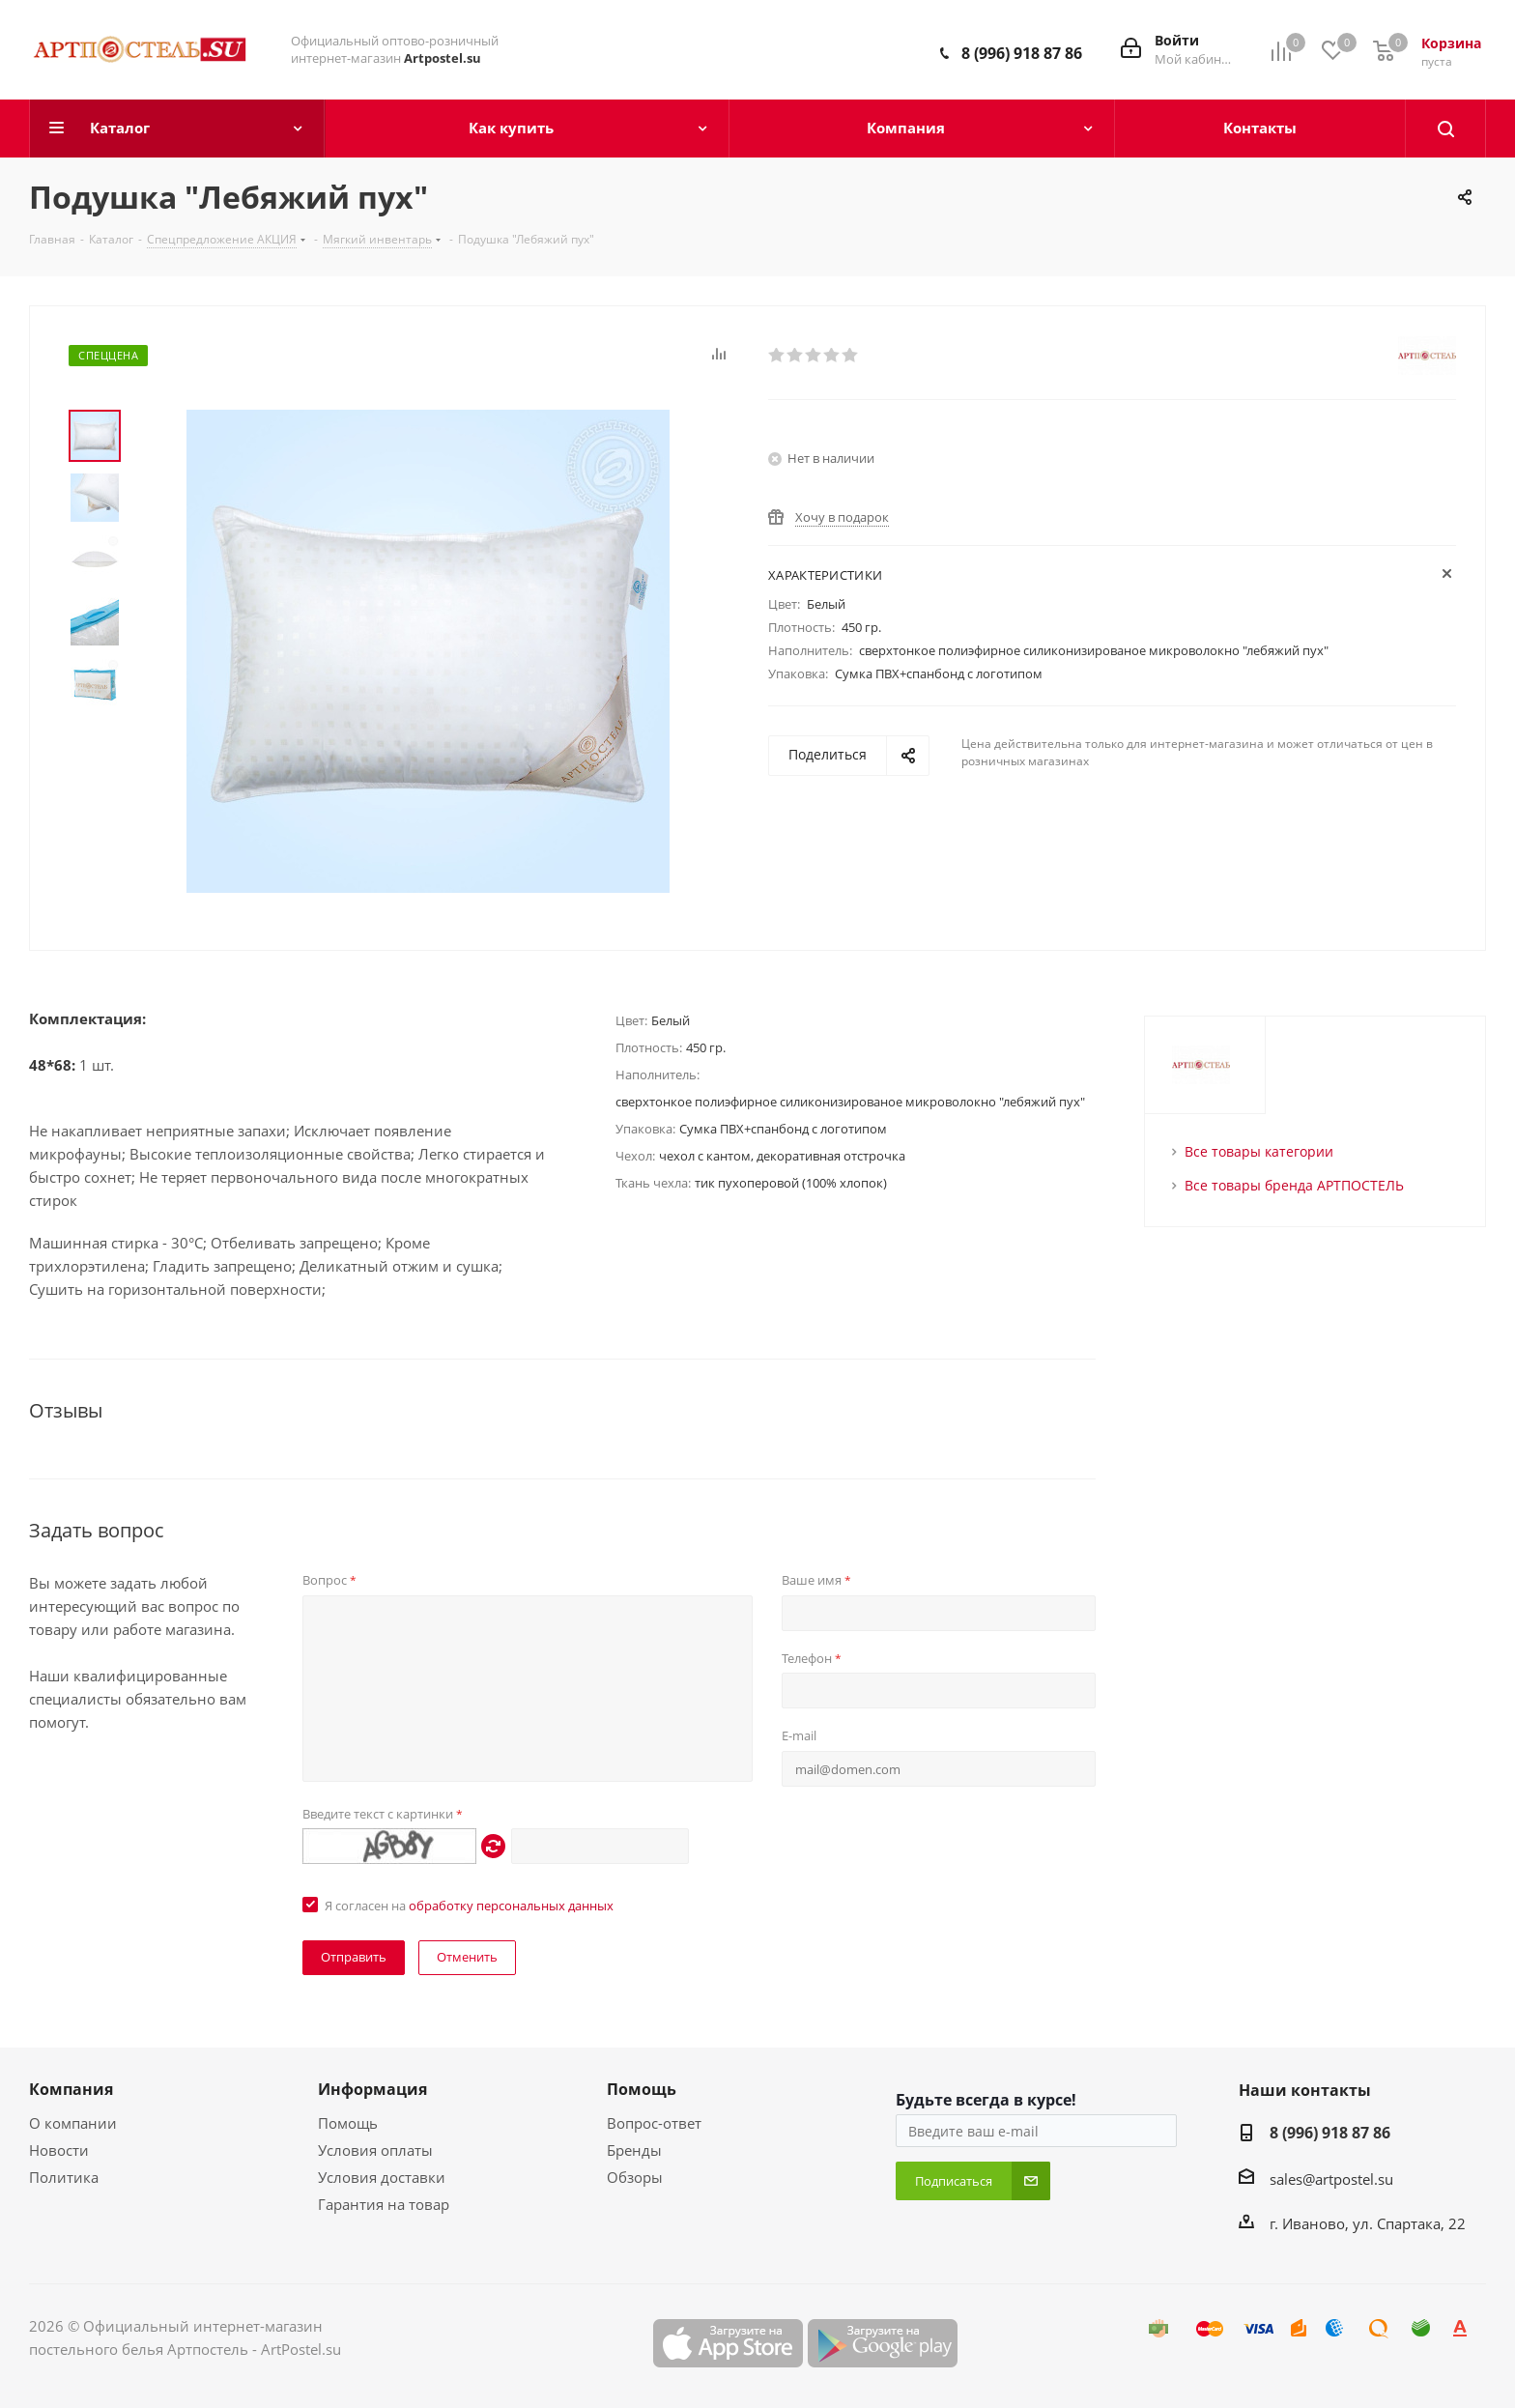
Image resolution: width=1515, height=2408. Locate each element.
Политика (64, 2177)
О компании (73, 2123)
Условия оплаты (375, 2150)
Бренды (634, 2150)
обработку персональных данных (511, 1905)
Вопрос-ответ (654, 2123)
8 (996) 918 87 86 (1021, 53)
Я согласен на (469, 1905)
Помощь (348, 2123)
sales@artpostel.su (1331, 2179)
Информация (372, 2089)
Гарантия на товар (383, 2204)
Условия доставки (381, 2177)
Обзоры (635, 2177)
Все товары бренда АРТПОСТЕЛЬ (1294, 1185)
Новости (59, 2150)
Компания (71, 2089)
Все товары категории (1259, 1151)
